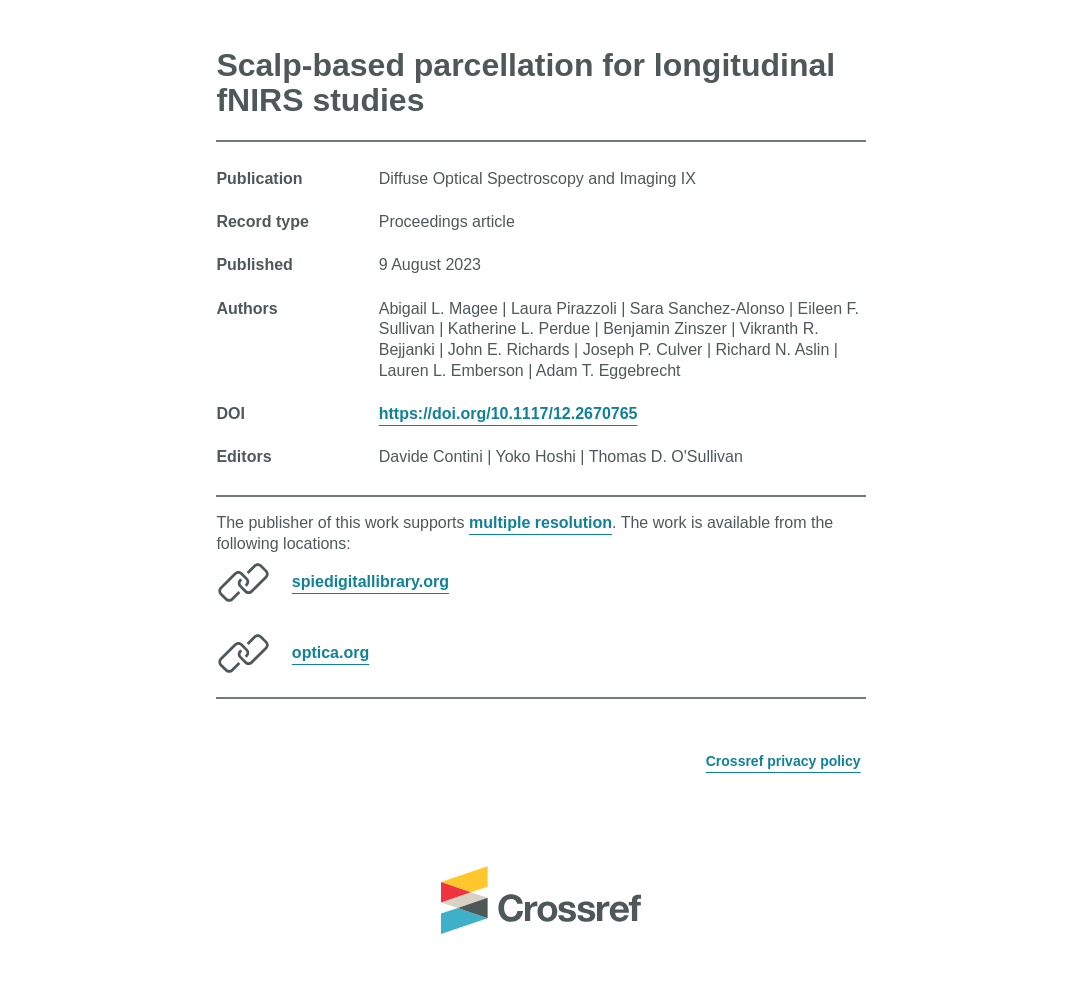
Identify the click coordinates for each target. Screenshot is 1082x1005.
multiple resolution (540, 522)
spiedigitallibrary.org (370, 581)
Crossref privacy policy (783, 761)
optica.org (330, 652)
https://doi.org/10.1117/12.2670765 (508, 413)
